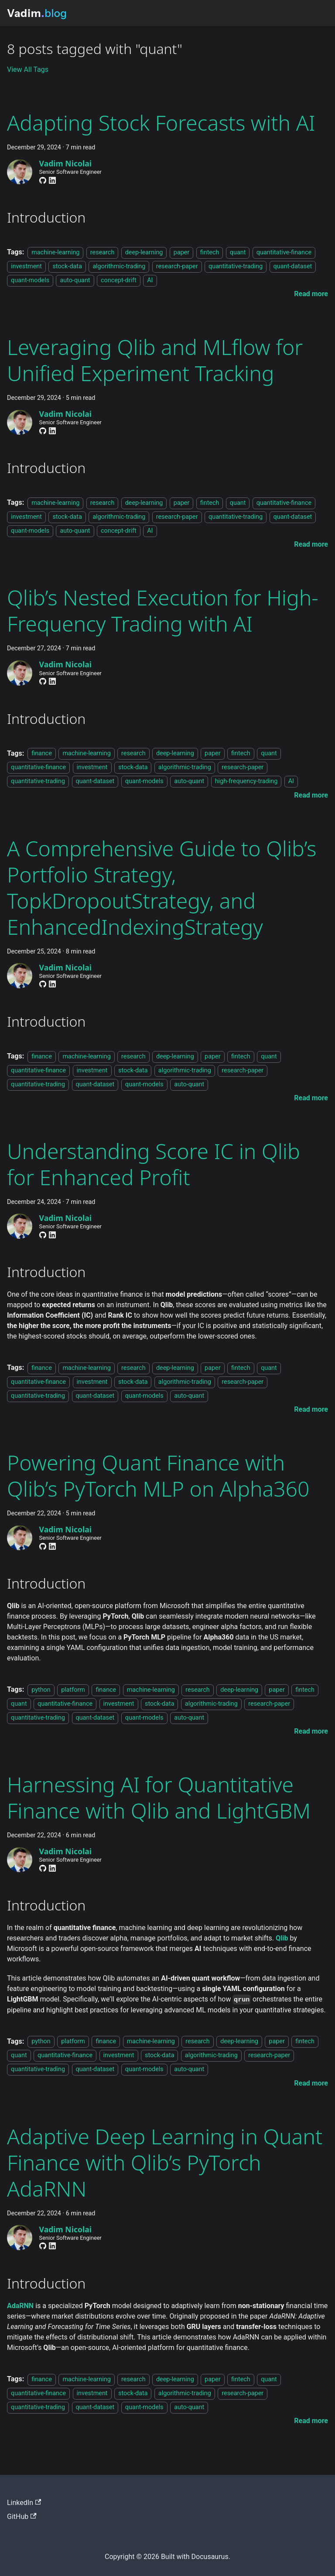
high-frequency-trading (246, 781)
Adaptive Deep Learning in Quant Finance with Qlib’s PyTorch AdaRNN (164, 2162)
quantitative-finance (283, 252)
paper (182, 252)
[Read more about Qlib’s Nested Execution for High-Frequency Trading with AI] (311, 795)
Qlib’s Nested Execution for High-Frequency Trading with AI (162, 610)
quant (238, 252)
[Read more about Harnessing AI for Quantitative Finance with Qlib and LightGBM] (311, 2083)
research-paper (177, 266)
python (41, 1690)
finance (41, 753)
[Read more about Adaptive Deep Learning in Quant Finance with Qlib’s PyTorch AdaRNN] (311, 2421)
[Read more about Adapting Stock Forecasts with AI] (311, 294)
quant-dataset (292, 266)
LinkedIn (24, 2502)
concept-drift (119, 280)
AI (150, 280)
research (102, 252)
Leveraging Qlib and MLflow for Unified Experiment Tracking (155, 360)
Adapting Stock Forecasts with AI (161, 122)
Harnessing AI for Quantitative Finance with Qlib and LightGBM (159, 1797)
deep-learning (144, 252)
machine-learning (55, 252)
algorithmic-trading (118, 266)
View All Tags (27, 69)
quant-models (30, 280)
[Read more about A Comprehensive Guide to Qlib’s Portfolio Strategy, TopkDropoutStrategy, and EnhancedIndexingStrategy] (311, 1098)
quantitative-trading (236, 266)
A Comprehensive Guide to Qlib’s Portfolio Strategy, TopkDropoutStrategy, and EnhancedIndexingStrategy (162, 887)
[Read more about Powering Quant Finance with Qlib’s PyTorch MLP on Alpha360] (311, 1731)
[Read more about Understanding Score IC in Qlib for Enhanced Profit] (311, 1409)
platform (73, 1690)
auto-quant (75, 280)
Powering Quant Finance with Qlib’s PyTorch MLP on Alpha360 (158, 1475)
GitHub (22, 2516)
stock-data (67, 266)
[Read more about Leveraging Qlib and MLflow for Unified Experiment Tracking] (311, 544)
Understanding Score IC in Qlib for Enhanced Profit (153, 1164)
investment (26, 266)
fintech (209, 252)
